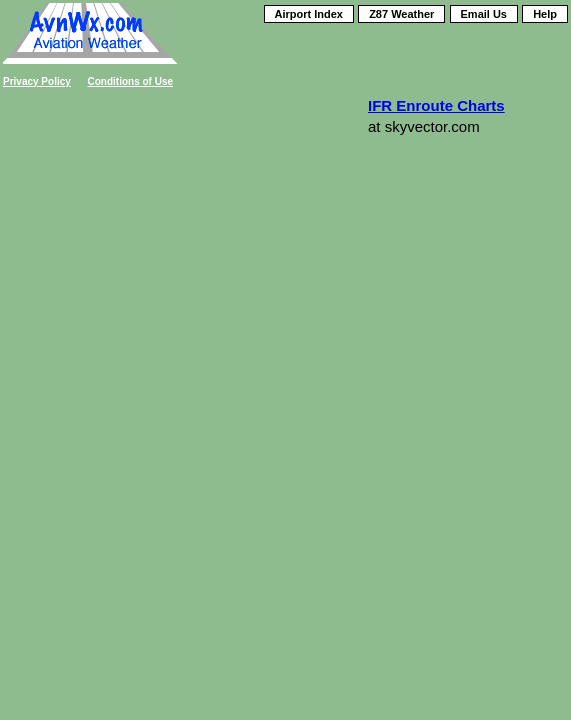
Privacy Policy (37, 81)
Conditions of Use (131, 81)
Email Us (484, 14)
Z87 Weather (401, 14)
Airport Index (309, 14)
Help (545, 14)
